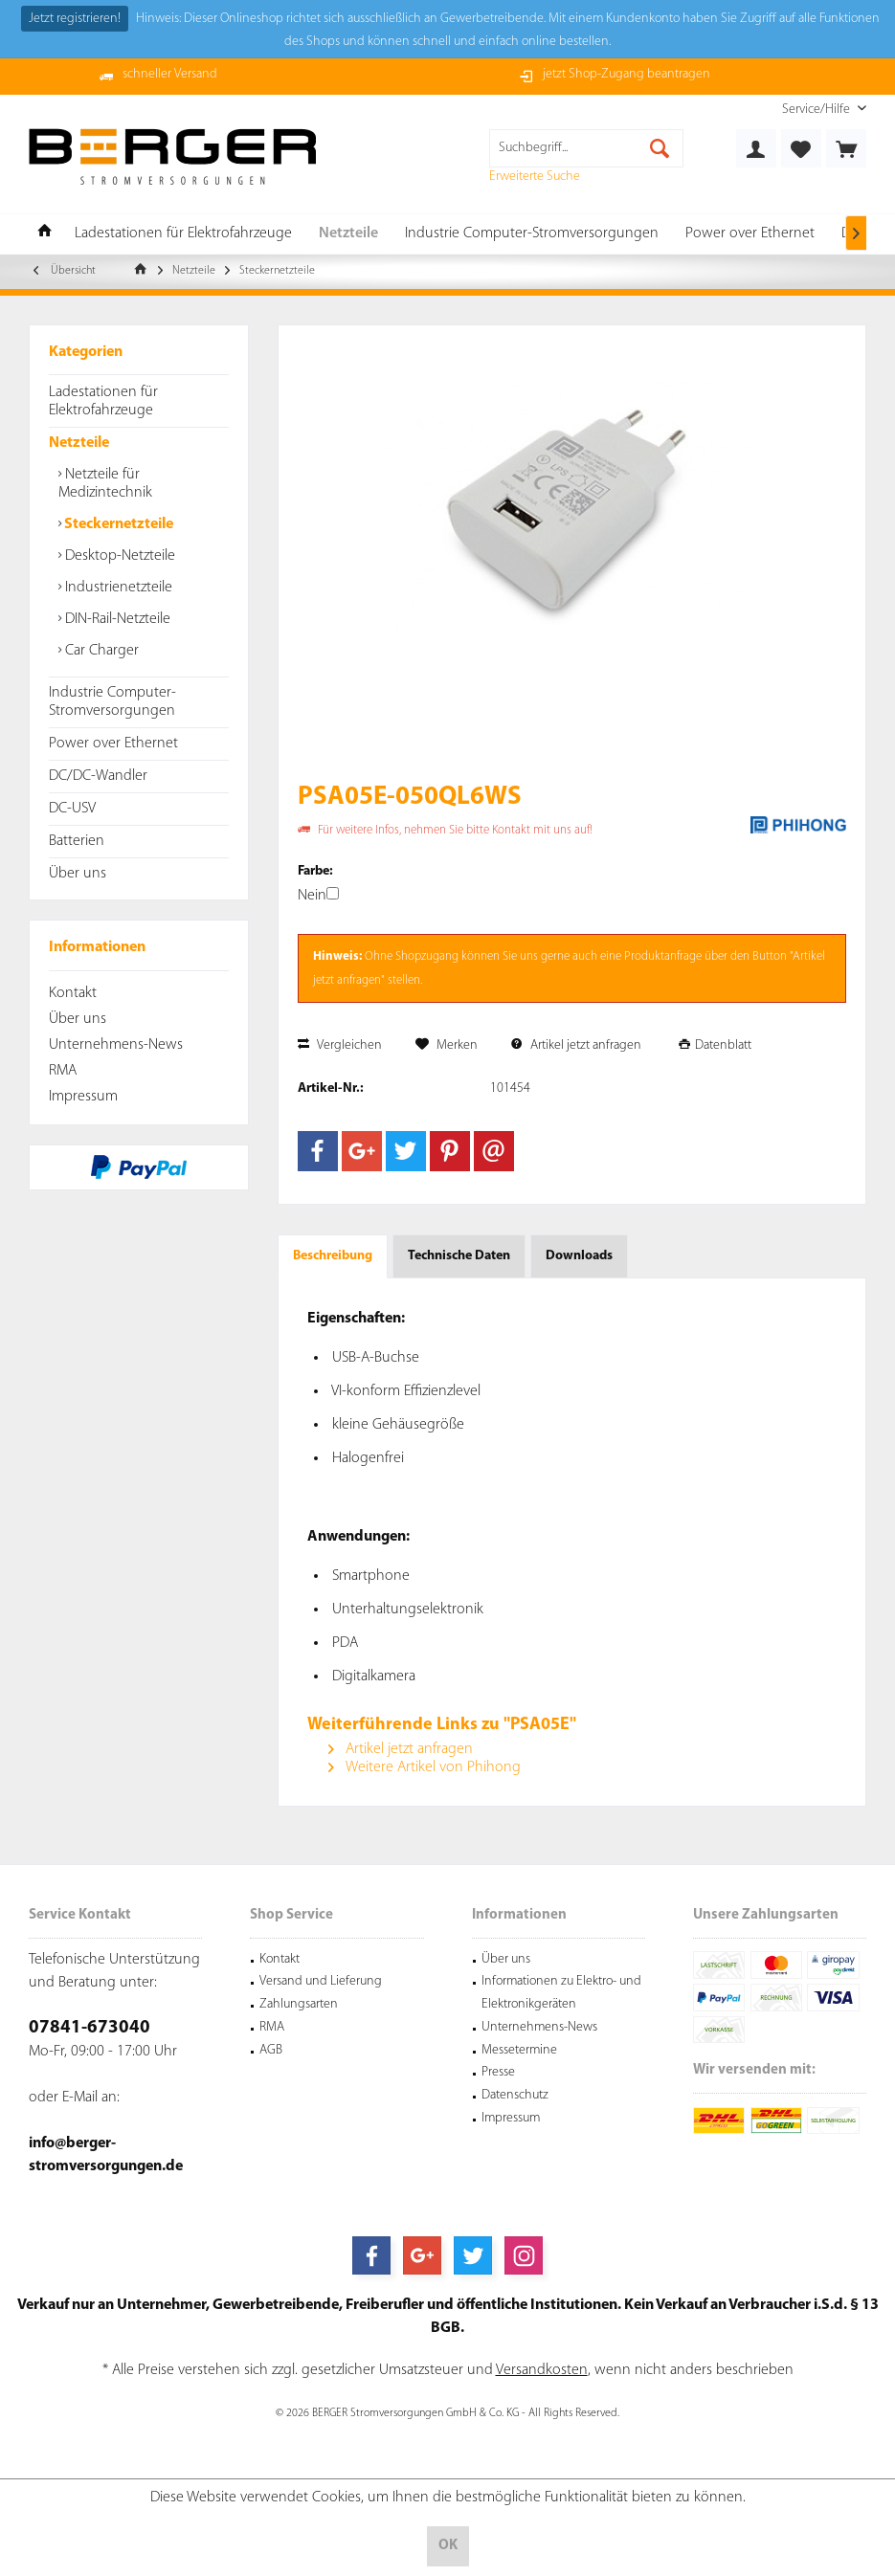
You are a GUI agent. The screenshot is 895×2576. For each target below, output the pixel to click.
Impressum (83, 1096)
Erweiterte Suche (534, 176)
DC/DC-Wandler (98, 776)
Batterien (76, 841)
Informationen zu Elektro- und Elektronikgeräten (561, 1992)
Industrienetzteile (116, 587)
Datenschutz (514, 2095)
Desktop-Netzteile (118, 556)
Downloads (579, 1256)
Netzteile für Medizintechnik (105, 483)
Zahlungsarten (298, 2004)
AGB (270, 2050)
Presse (498, 2072)
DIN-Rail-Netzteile (115, 619)
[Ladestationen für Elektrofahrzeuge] (183, 234)
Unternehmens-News (116, 1045)
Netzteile (79, 443)
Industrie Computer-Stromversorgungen (112, 702)
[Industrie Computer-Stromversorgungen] (532, 234)
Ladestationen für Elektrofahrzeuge (103, 401)
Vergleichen (340, 1045)
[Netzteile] (348, 234)
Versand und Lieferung (320, 1981)
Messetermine (519, 2050)
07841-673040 (89, 2028)
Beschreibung (332, 1256)
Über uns (77, 873)
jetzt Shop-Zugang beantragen (626, 74)
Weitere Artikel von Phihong (424, 1767)
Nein (318, 895)
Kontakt (73, 993)
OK (448, 2546)
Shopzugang (427, 956)
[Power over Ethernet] (750, 234)
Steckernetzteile (117, 524)
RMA (63, 1070)
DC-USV (72, 808)
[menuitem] (817, 110)
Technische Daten (459, 1256)
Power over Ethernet (113, 743)
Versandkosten (542, 2370)
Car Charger (100, 650)
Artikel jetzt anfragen (576, 1045)
